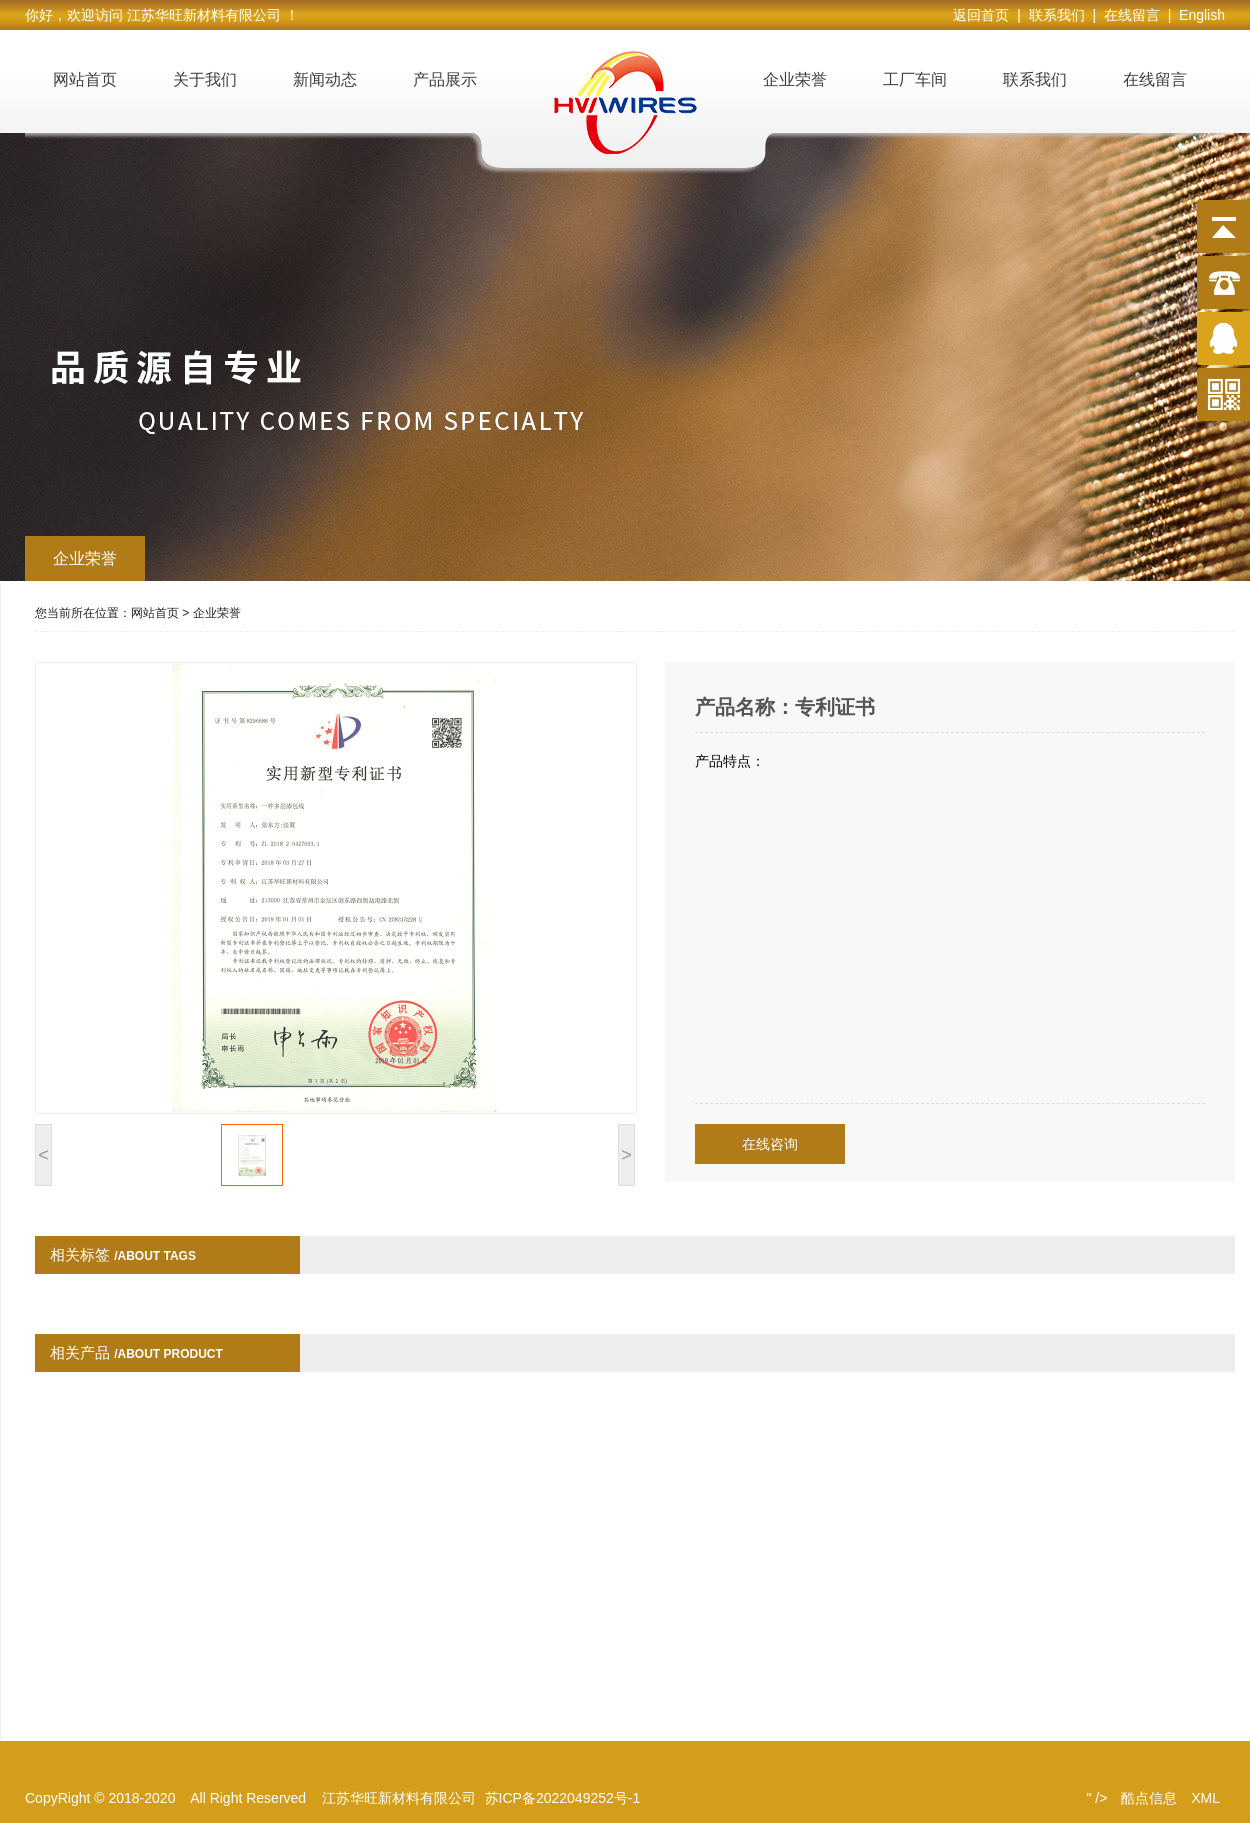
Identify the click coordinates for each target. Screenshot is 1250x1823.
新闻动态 (325, 79)
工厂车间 (915, 79)
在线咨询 (770, 1144)
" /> (1096, 1798)
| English (1196, 15)
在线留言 (1155, 79)
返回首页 (985, 15)
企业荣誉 (795, 79)
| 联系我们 (1054, 15)
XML (1205, 1798)
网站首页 (85, 79)
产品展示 (445, 79)
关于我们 (205, 79)
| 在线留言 (1129, 15)
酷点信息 (1149, 1798)
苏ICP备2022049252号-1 (563, 1798)
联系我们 (1035, 79)
